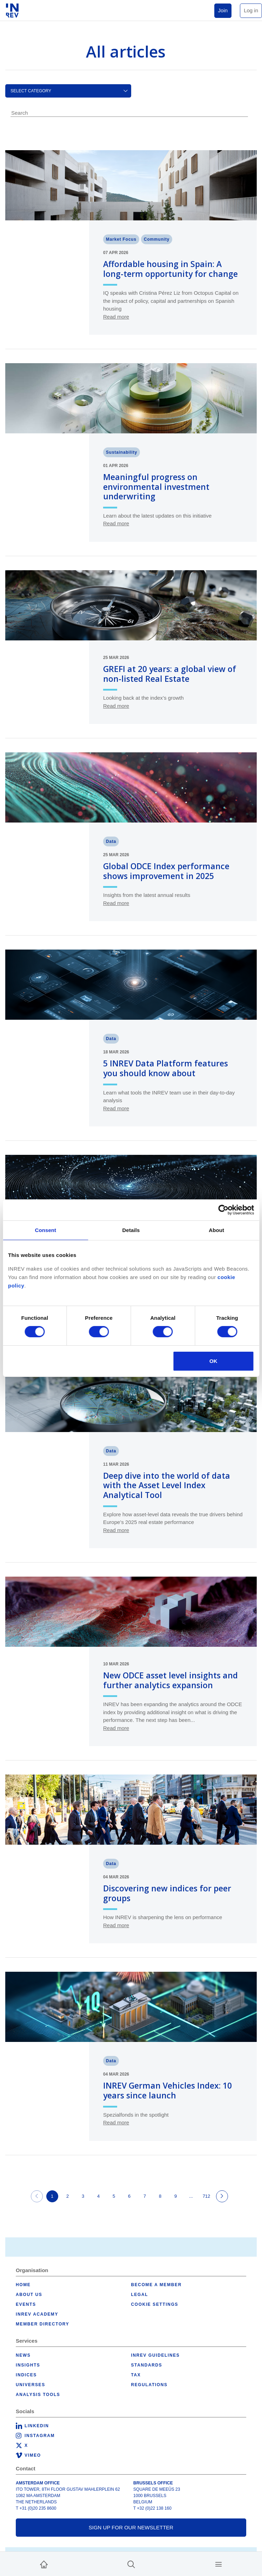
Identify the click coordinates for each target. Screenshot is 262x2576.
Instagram (40, 2435)
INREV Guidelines (155, 2355)
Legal (139, 2294)
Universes (30, 2384)
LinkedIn (37, 2425)
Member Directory (42, 2324)
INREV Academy (37, 2314)
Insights (28, 2365)
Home (23, 2284)
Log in (251, 10)
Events (26, 2304)
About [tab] (216, 1230)
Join (223, 10)
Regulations (149, 2384)
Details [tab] (131, 1230)
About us (29, 2294)
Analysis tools (38, 2394)
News (23, 2355)
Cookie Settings (155, 2304)
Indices (26, 2374)
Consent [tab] (45, 1230)
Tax (136, 2374)
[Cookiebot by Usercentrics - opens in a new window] (223, 1209)
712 (206, 2196)
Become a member (156, 2284)
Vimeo (33, 2455)
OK (213, 1361)
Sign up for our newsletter (131, 2527)
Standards (146, 2365)
